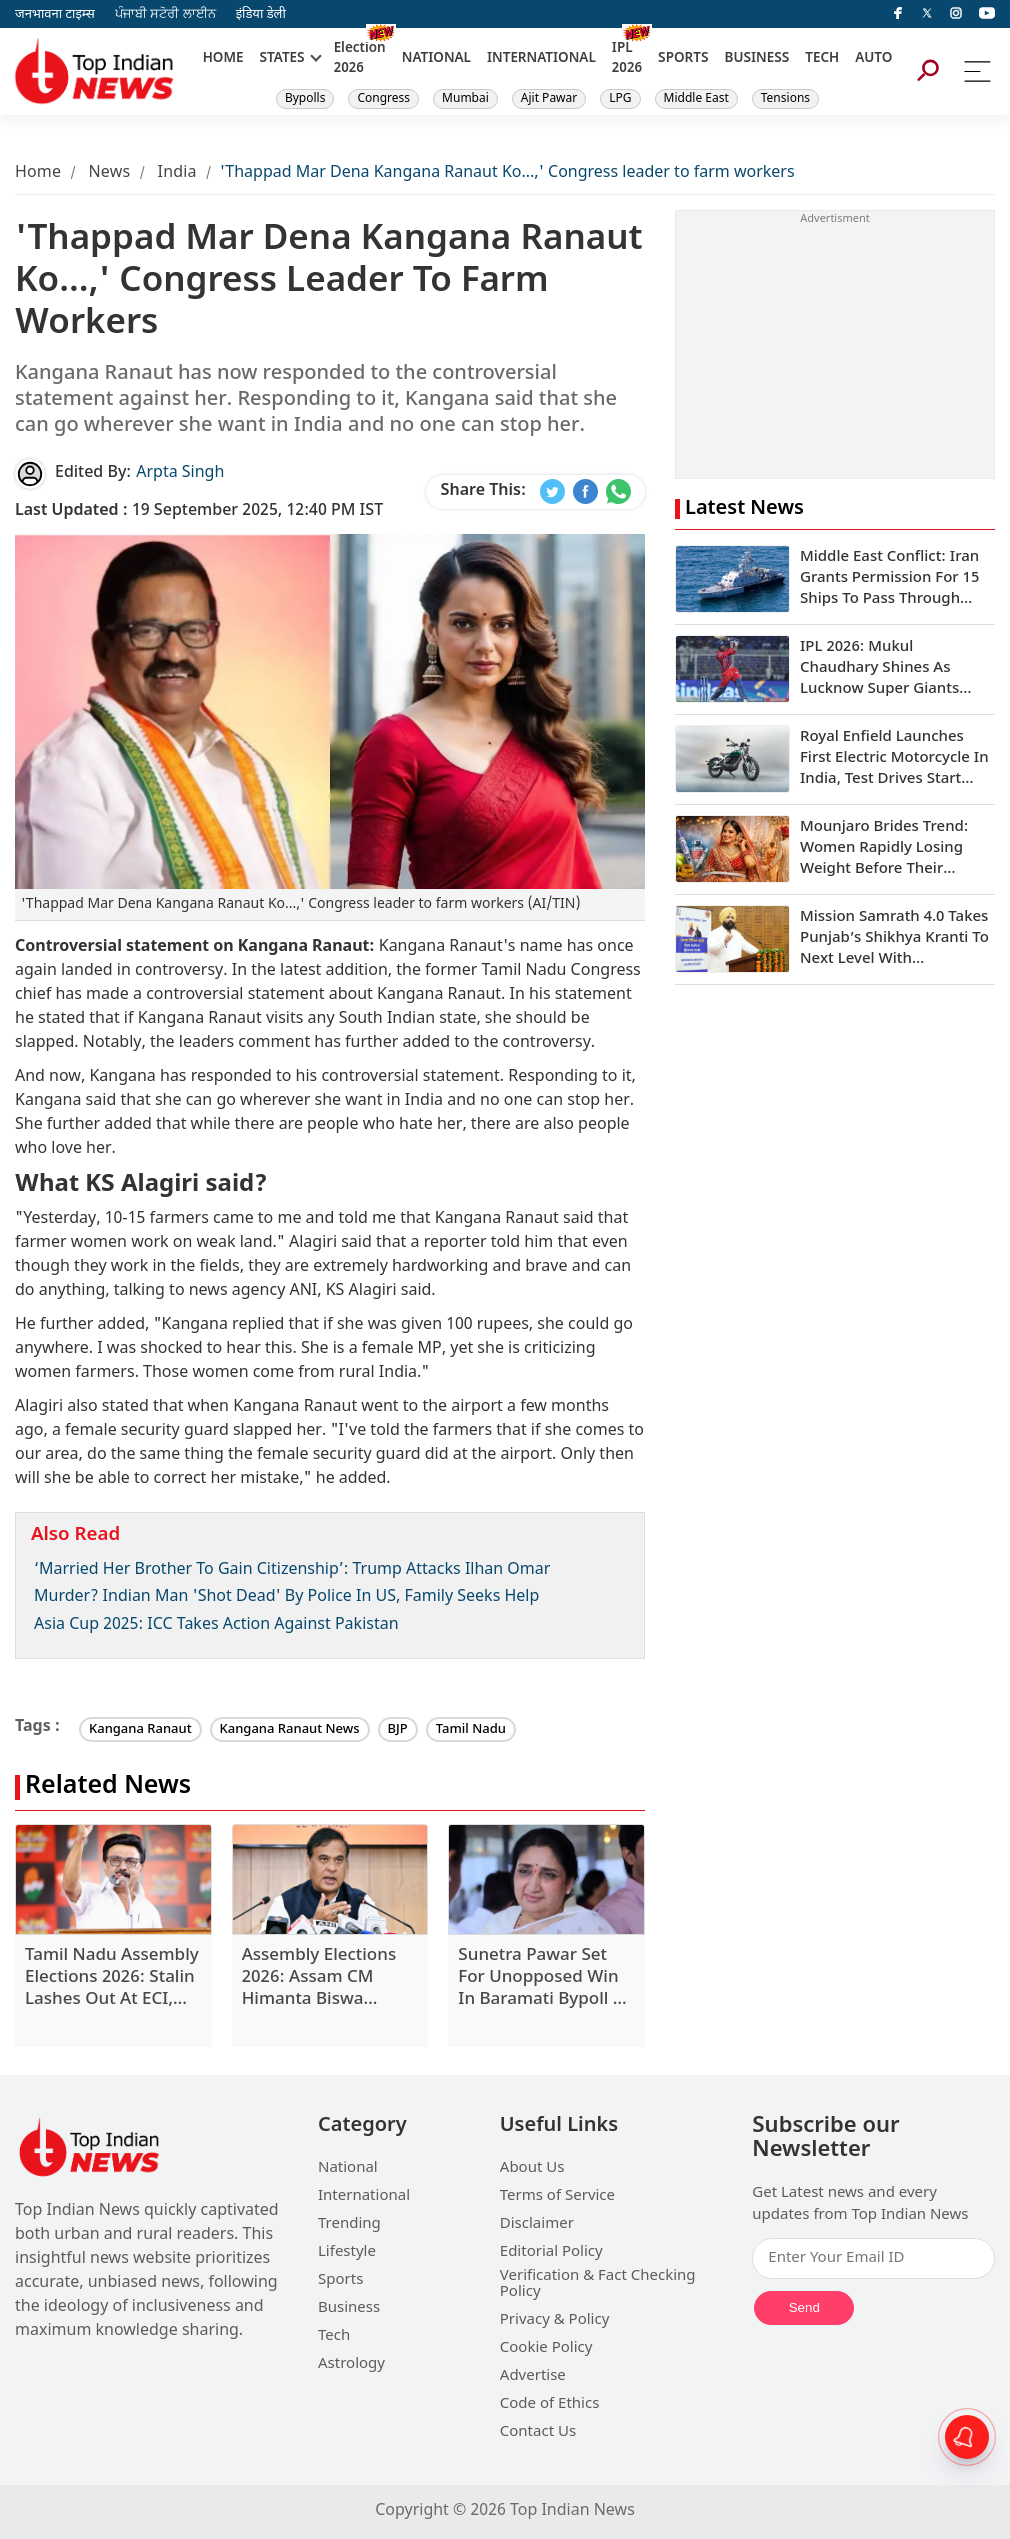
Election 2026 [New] (360, 59)
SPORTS (683, 59)
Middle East (696, 99)
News (109, 173)
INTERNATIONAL (541, 59)
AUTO (873, 59)
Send (804, 2307)
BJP (398, 1729)
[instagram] (956, 14)
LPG (620, 99)
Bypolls (305, 99)
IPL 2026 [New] (627, 59)
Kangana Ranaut (140, 1729)
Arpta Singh (180, 473)
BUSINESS (757, 59)
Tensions (785, 99)
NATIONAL (436, 59)
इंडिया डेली (261, 14)
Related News (108, 1787)
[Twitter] (927, 14)
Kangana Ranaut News (290, 1729)
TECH (822, 59)
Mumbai (465, 99)
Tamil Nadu (471, 1729)
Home (38, 173)
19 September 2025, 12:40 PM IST (199, 511)
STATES (281, 59)
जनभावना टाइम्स (55, 14)
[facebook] (898, 14)
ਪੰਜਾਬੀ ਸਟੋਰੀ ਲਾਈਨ (165, 14)
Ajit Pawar (549, 99)
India (177, 173)
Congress (383, 99)
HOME (223, 59)
